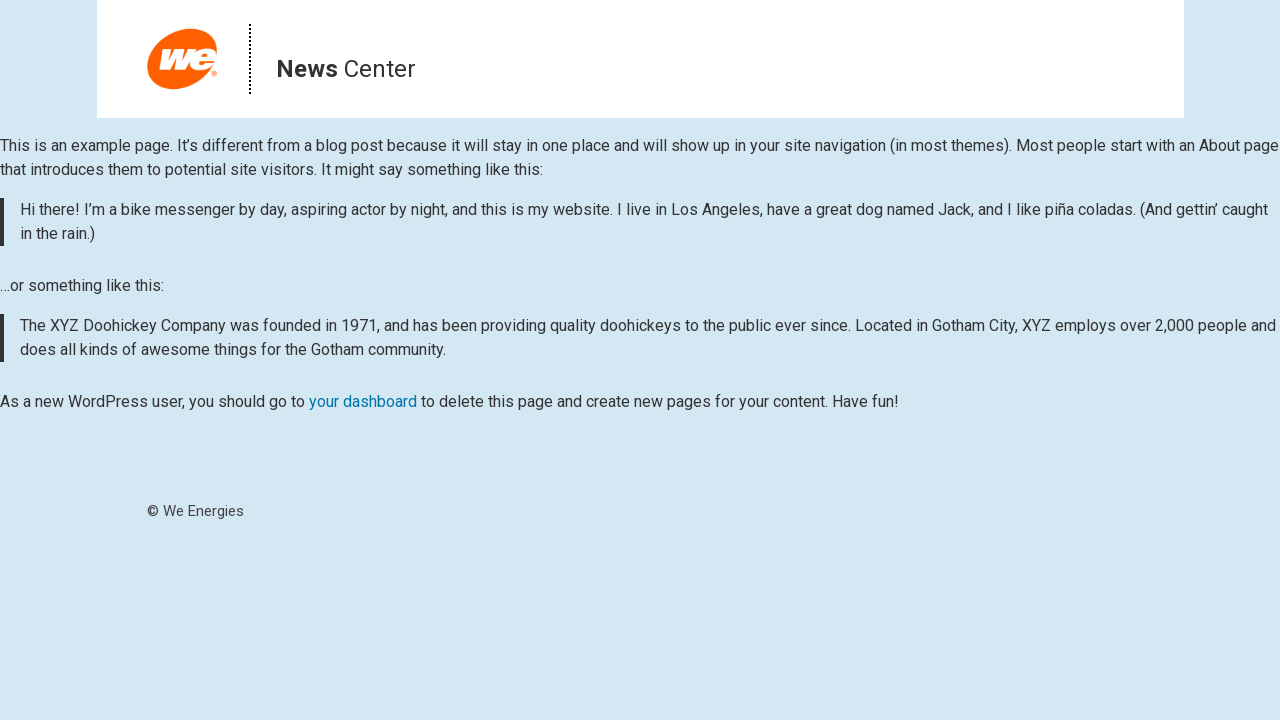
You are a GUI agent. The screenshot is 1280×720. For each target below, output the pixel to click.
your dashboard (363, 401)
